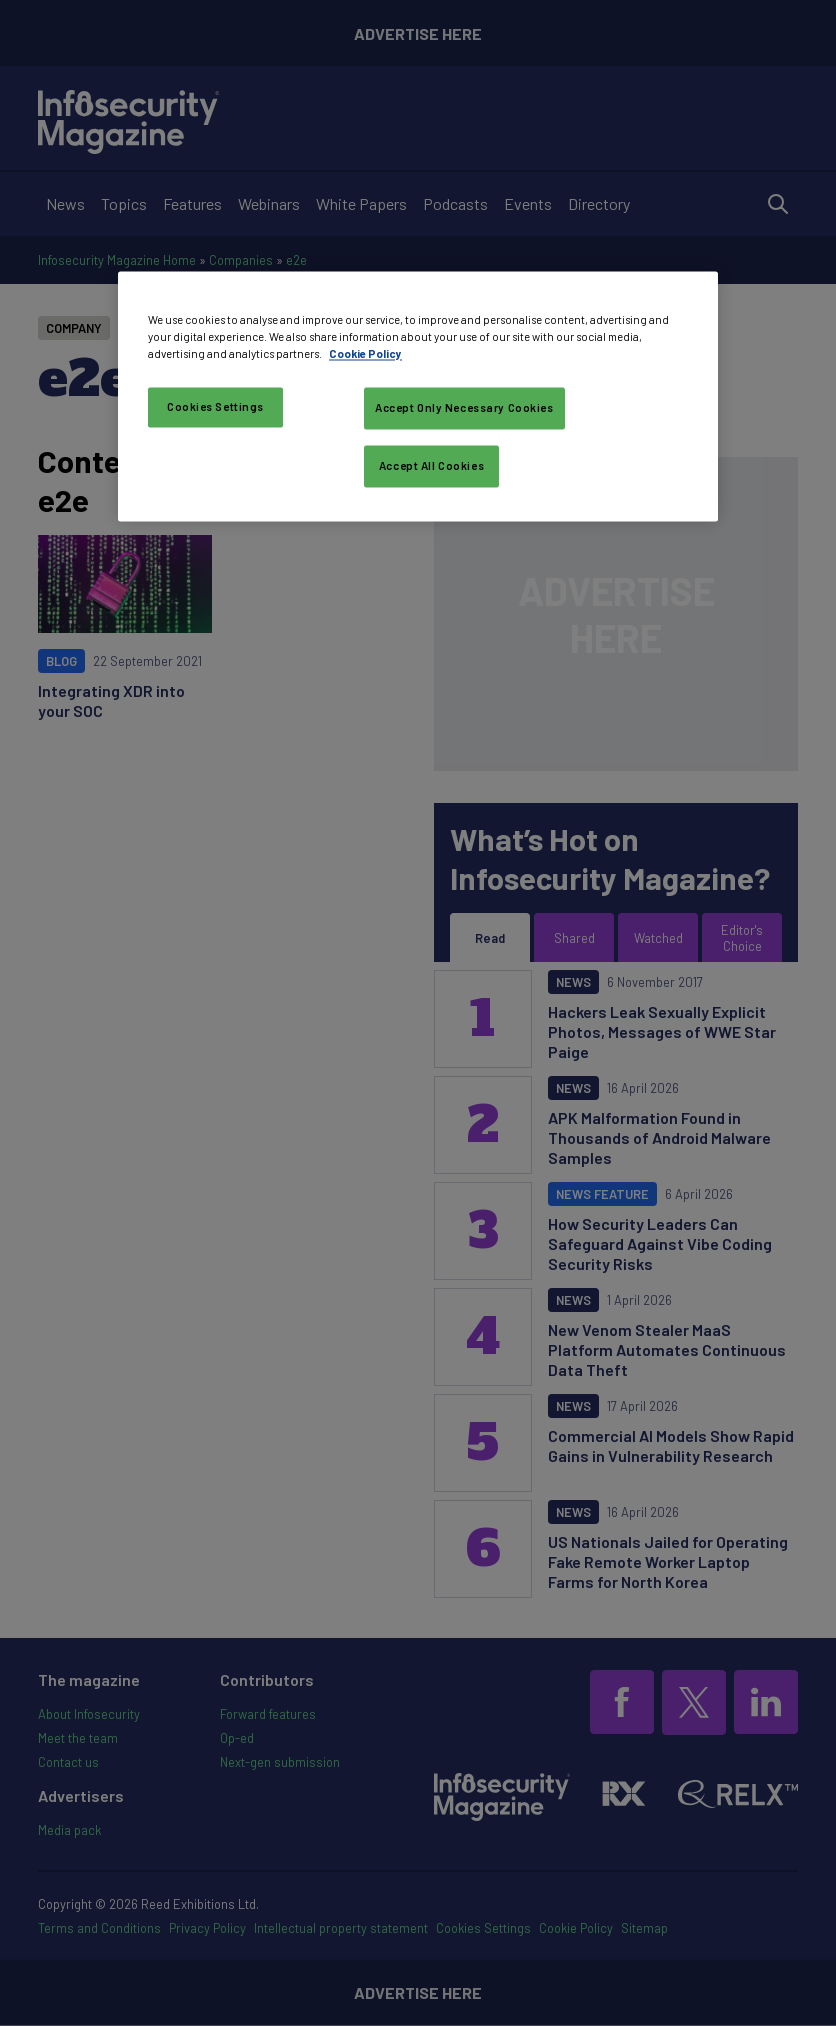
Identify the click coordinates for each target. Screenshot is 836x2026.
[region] (418, 396)
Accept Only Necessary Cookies (464, 408)
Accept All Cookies (431, 465)
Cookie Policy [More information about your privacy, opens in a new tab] (365, 354)
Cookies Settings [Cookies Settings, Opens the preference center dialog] (215, 407)
